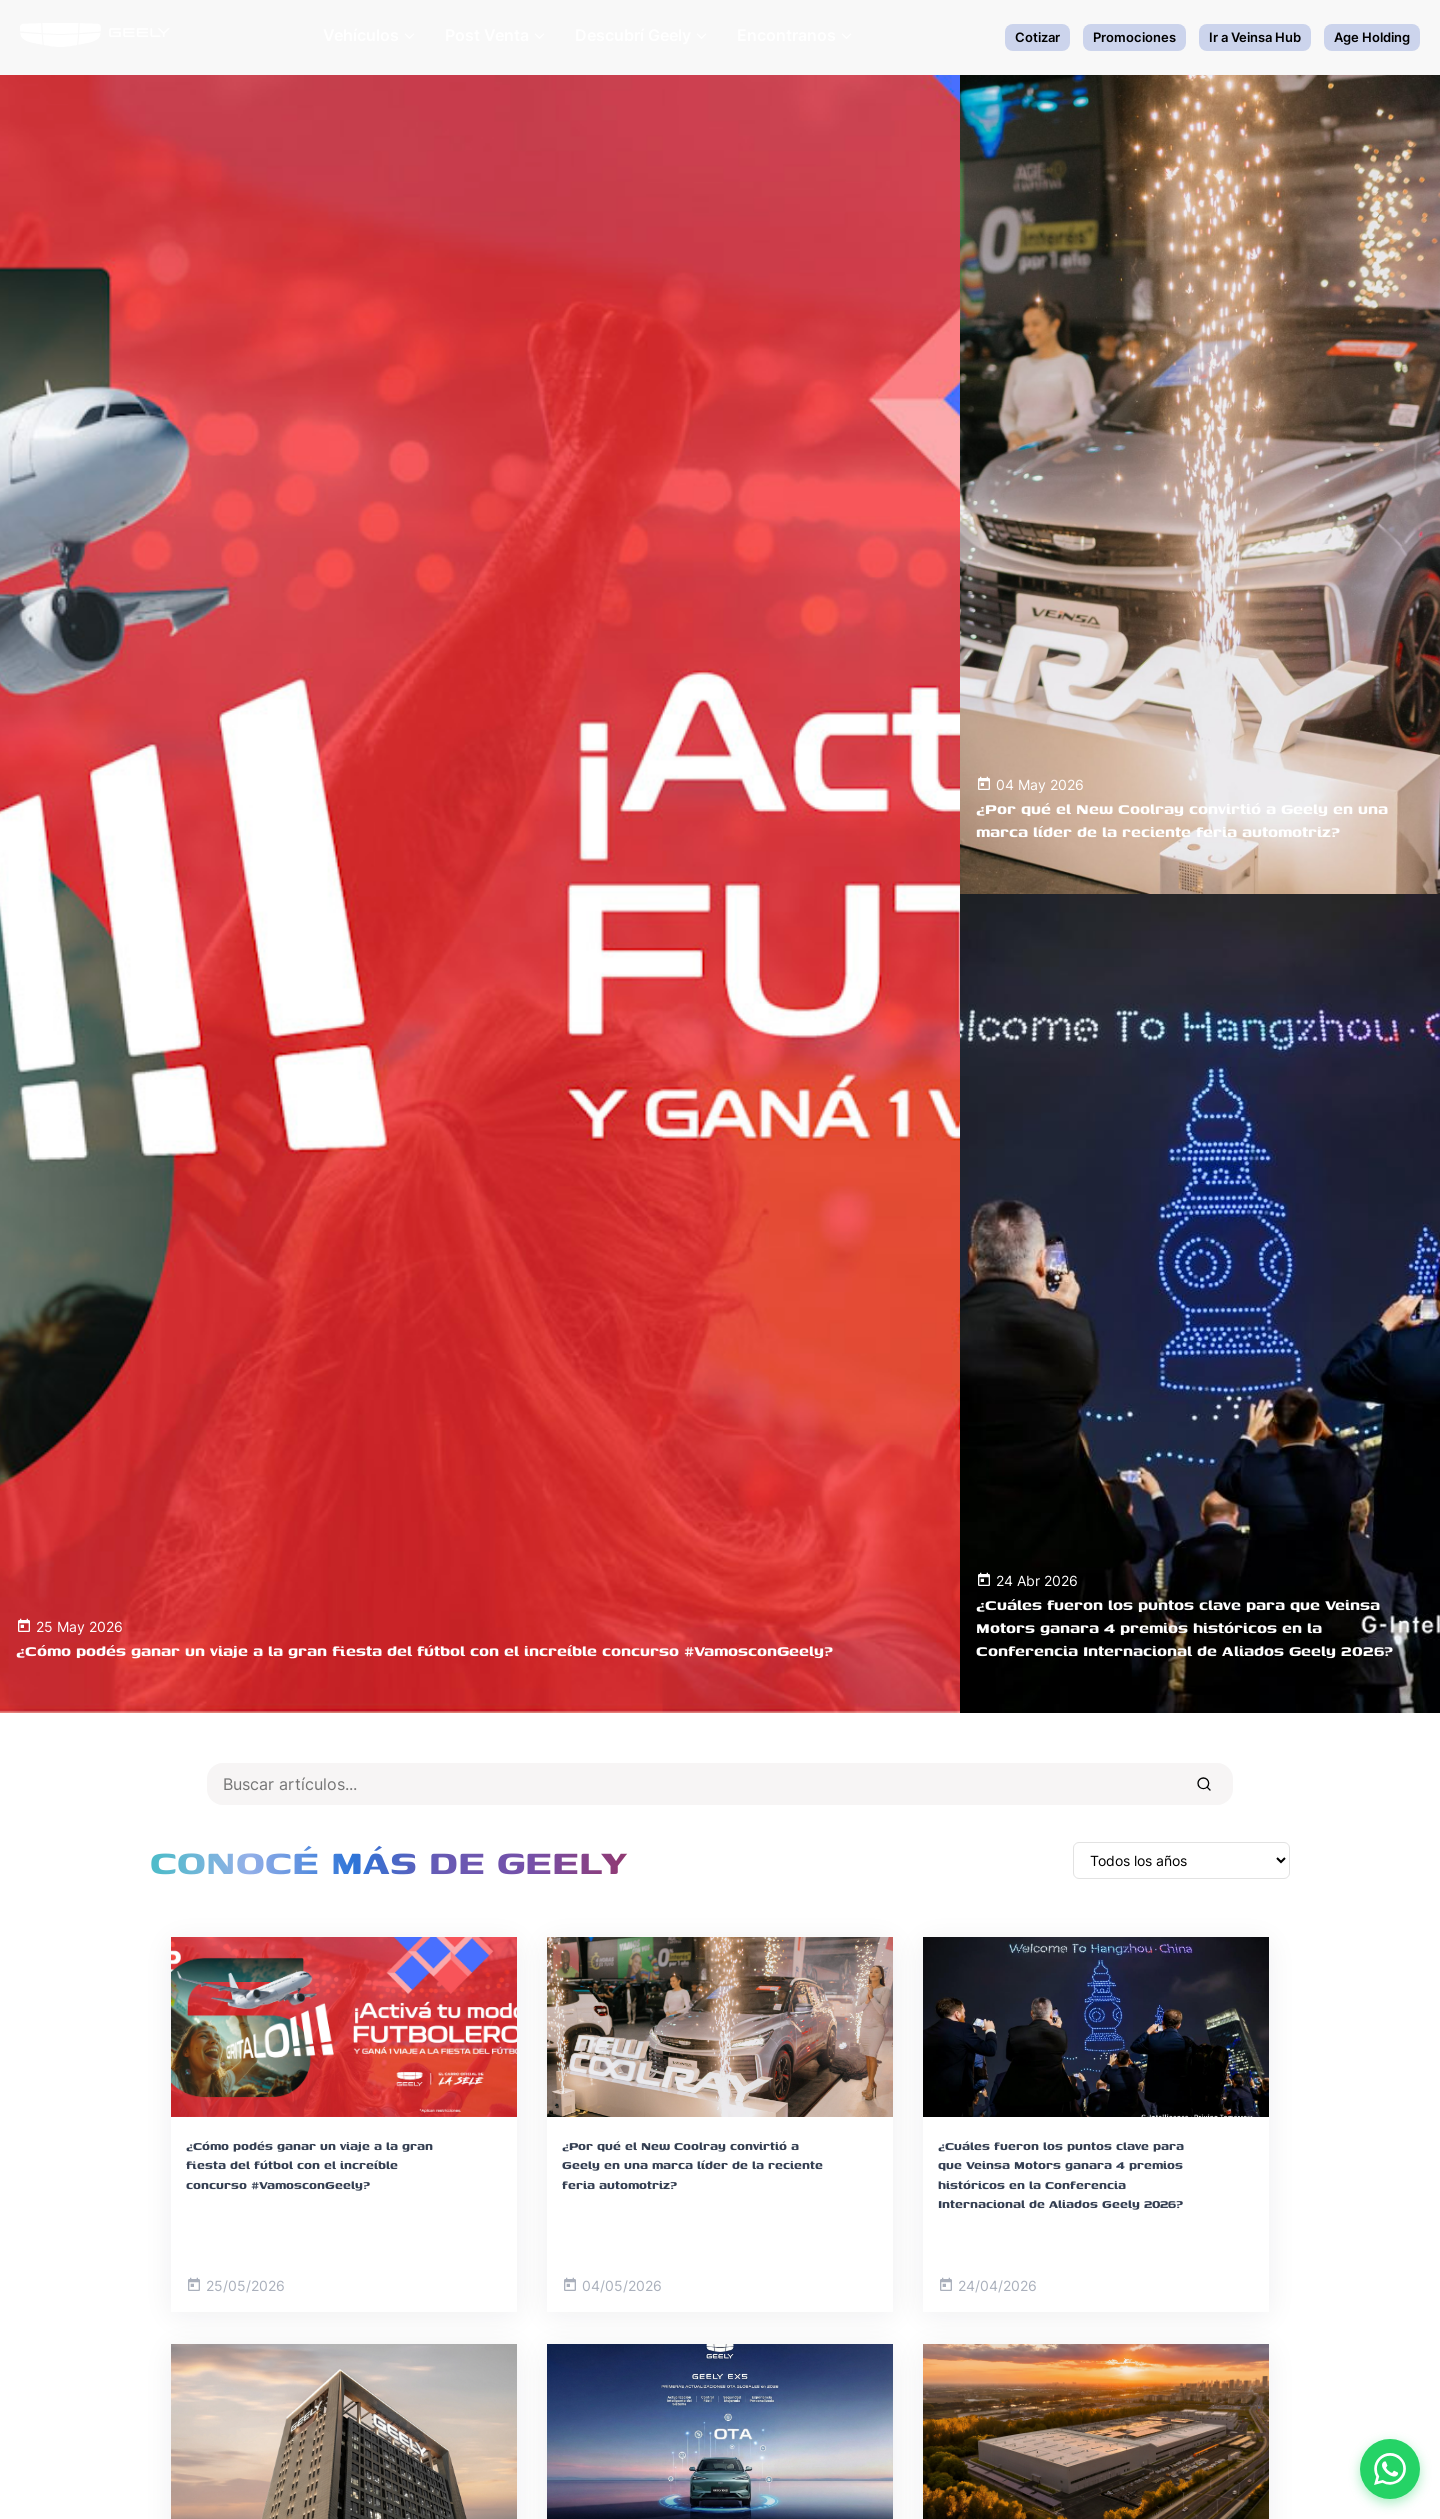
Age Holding (1372, 37)
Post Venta (495, 35)
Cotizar (1037, 37)
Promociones (1134, 37)
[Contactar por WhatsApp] (1390, 2469)
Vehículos (369, 35)
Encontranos (794, 35)
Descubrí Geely (641, 35)
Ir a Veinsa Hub (1255, 37)
